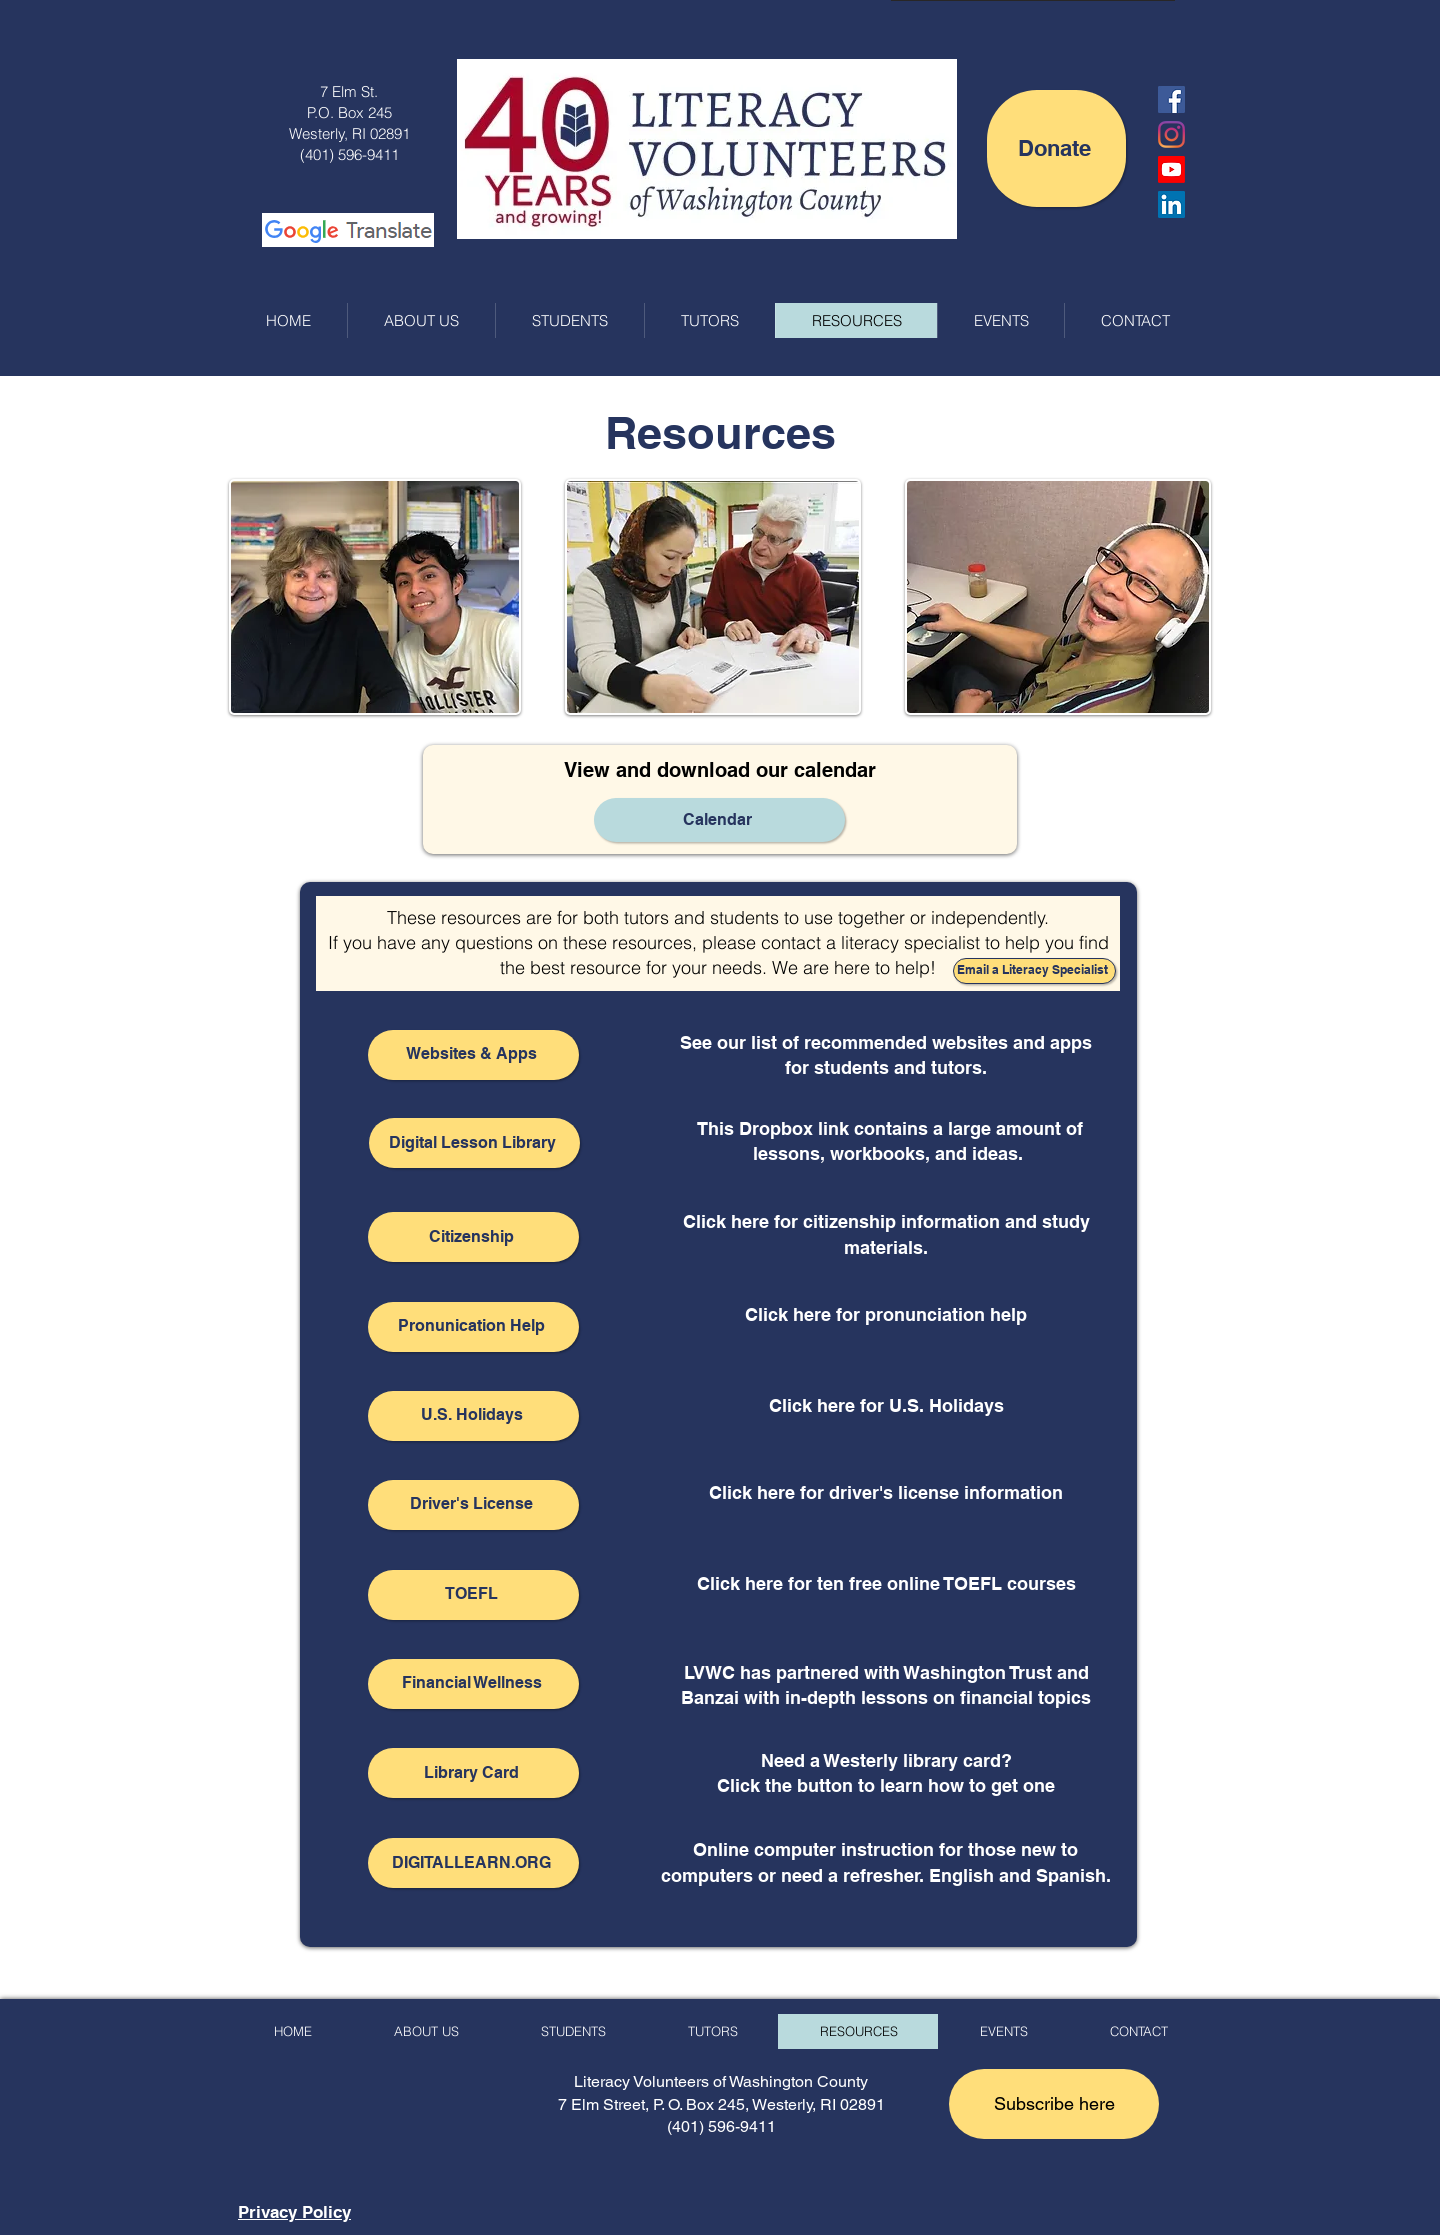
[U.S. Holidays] (473, 1416)
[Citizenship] (473, 1237)
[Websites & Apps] (473, 1055)
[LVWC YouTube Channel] (1171, 169)
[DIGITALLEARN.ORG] (473, 1863)
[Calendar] (719, 820)
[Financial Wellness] (473, 1684)
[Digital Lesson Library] (474, 1143)
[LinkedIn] (1171, 204)
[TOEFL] (473, 1595)
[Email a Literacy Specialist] (1034, 971)
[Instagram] (1171, 134)
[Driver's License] (473, 1505)
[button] (1054, 2104)
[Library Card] (473, 1773)
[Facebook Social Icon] (1171, 99)
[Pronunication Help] (473, 1327)
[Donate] (1056, 148)
